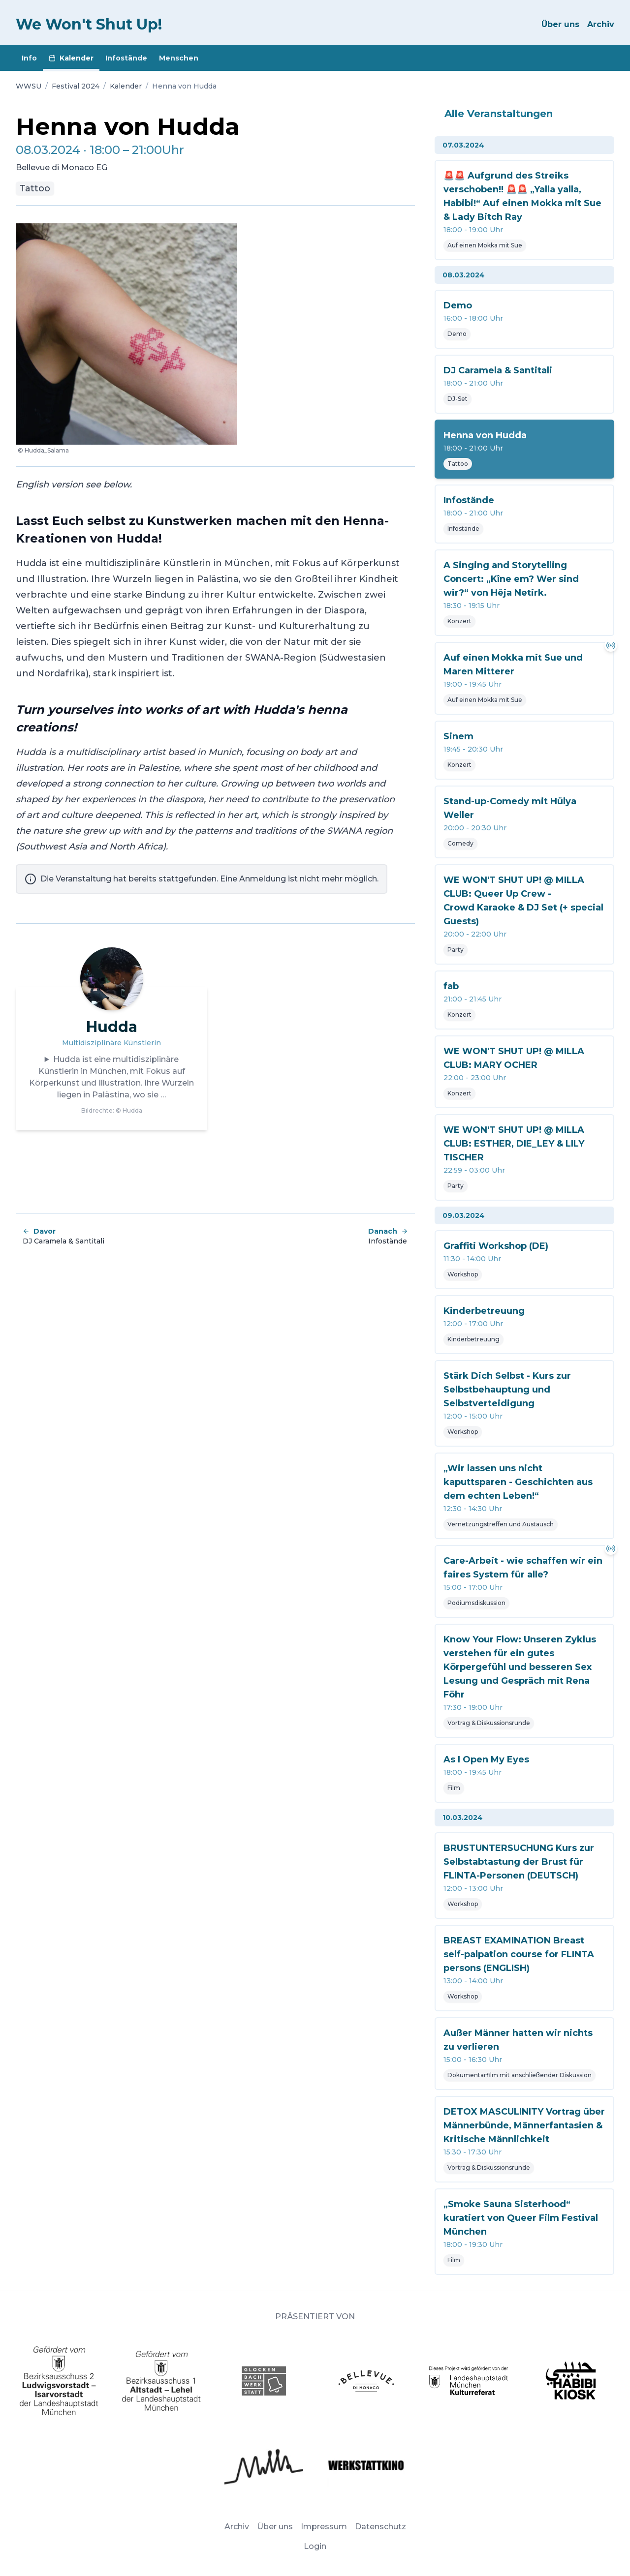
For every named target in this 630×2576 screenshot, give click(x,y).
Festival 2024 (75, 86)
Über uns (560, 24)
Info (29, 58)
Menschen (178, 58)
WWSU (28, 86)
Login (315, 2546)
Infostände (126, 58)
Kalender (71, 58)
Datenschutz (380, 2526)
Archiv (600, 24)
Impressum (324, 2526)
